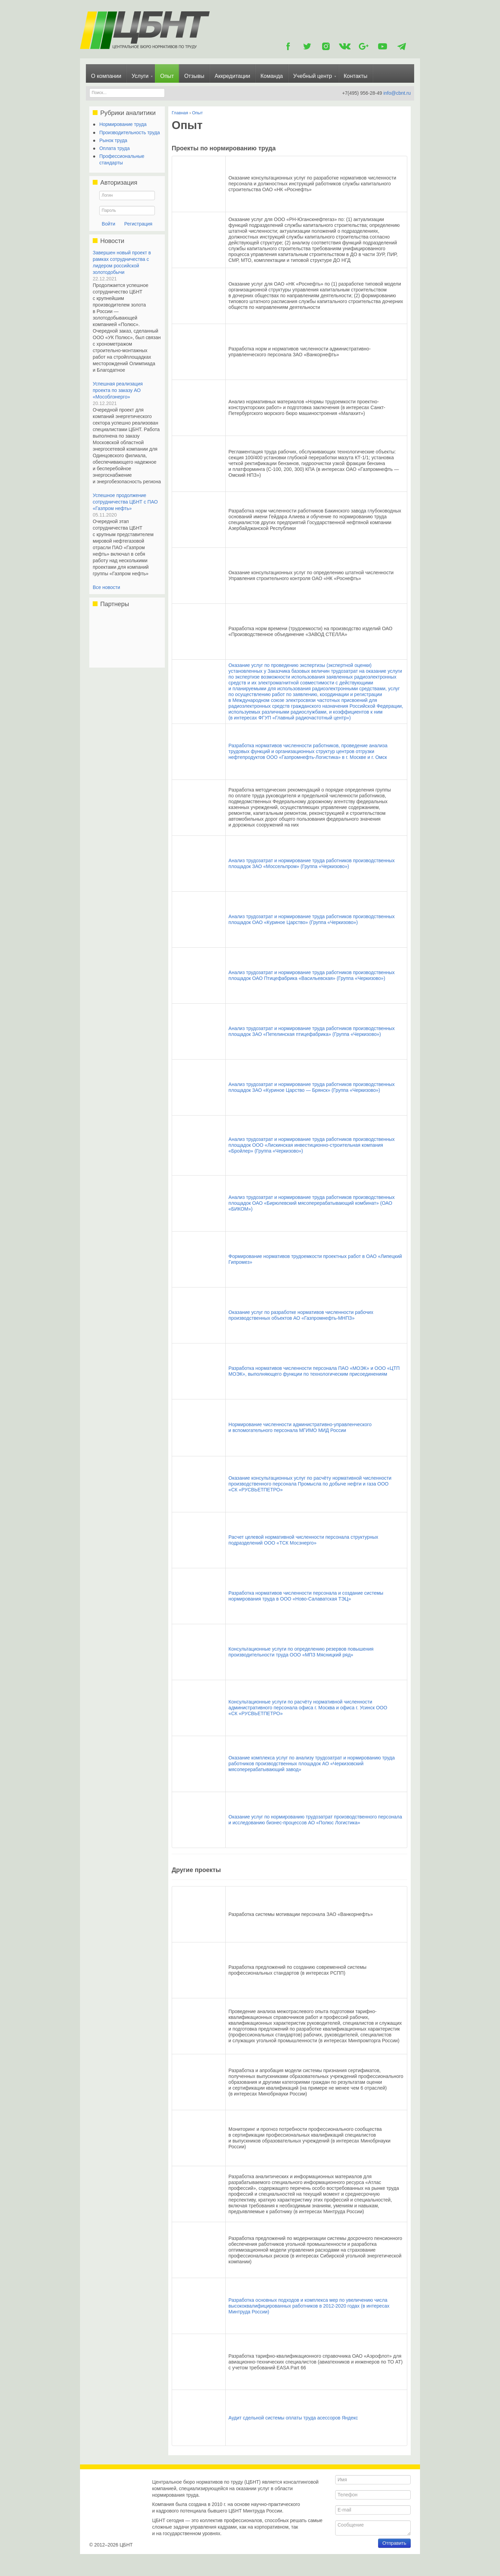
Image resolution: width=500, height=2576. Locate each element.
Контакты (355, 76)
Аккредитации (232, 76)
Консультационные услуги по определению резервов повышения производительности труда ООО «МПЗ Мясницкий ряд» (300, 1651)
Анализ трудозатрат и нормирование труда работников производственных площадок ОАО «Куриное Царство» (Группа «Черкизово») (311, 919)
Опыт (167, 76)
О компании (106, 76)
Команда (271, 76)
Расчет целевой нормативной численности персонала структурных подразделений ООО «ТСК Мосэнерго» (303, 1540)
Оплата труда (114, 148)
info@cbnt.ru (397, 93)
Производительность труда (129, 132)
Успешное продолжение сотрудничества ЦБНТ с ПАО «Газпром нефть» (125, 502)
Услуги (140, 76)
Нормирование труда (123, 124)
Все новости (106, 587)
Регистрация (138, 224)
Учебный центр (312, 76)
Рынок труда (113, 140)
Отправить (394, 2554)
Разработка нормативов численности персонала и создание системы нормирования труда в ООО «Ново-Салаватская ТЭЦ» (305, 1596)
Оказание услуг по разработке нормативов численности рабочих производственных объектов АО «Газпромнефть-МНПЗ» (300, 1315)
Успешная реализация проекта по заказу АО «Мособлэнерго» (118, 390)
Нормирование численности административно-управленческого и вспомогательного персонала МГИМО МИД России (300, 1427)
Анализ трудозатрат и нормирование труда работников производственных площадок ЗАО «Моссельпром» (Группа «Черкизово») (311, 863)
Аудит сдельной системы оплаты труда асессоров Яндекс (293, 2418)
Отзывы (194, 76)
